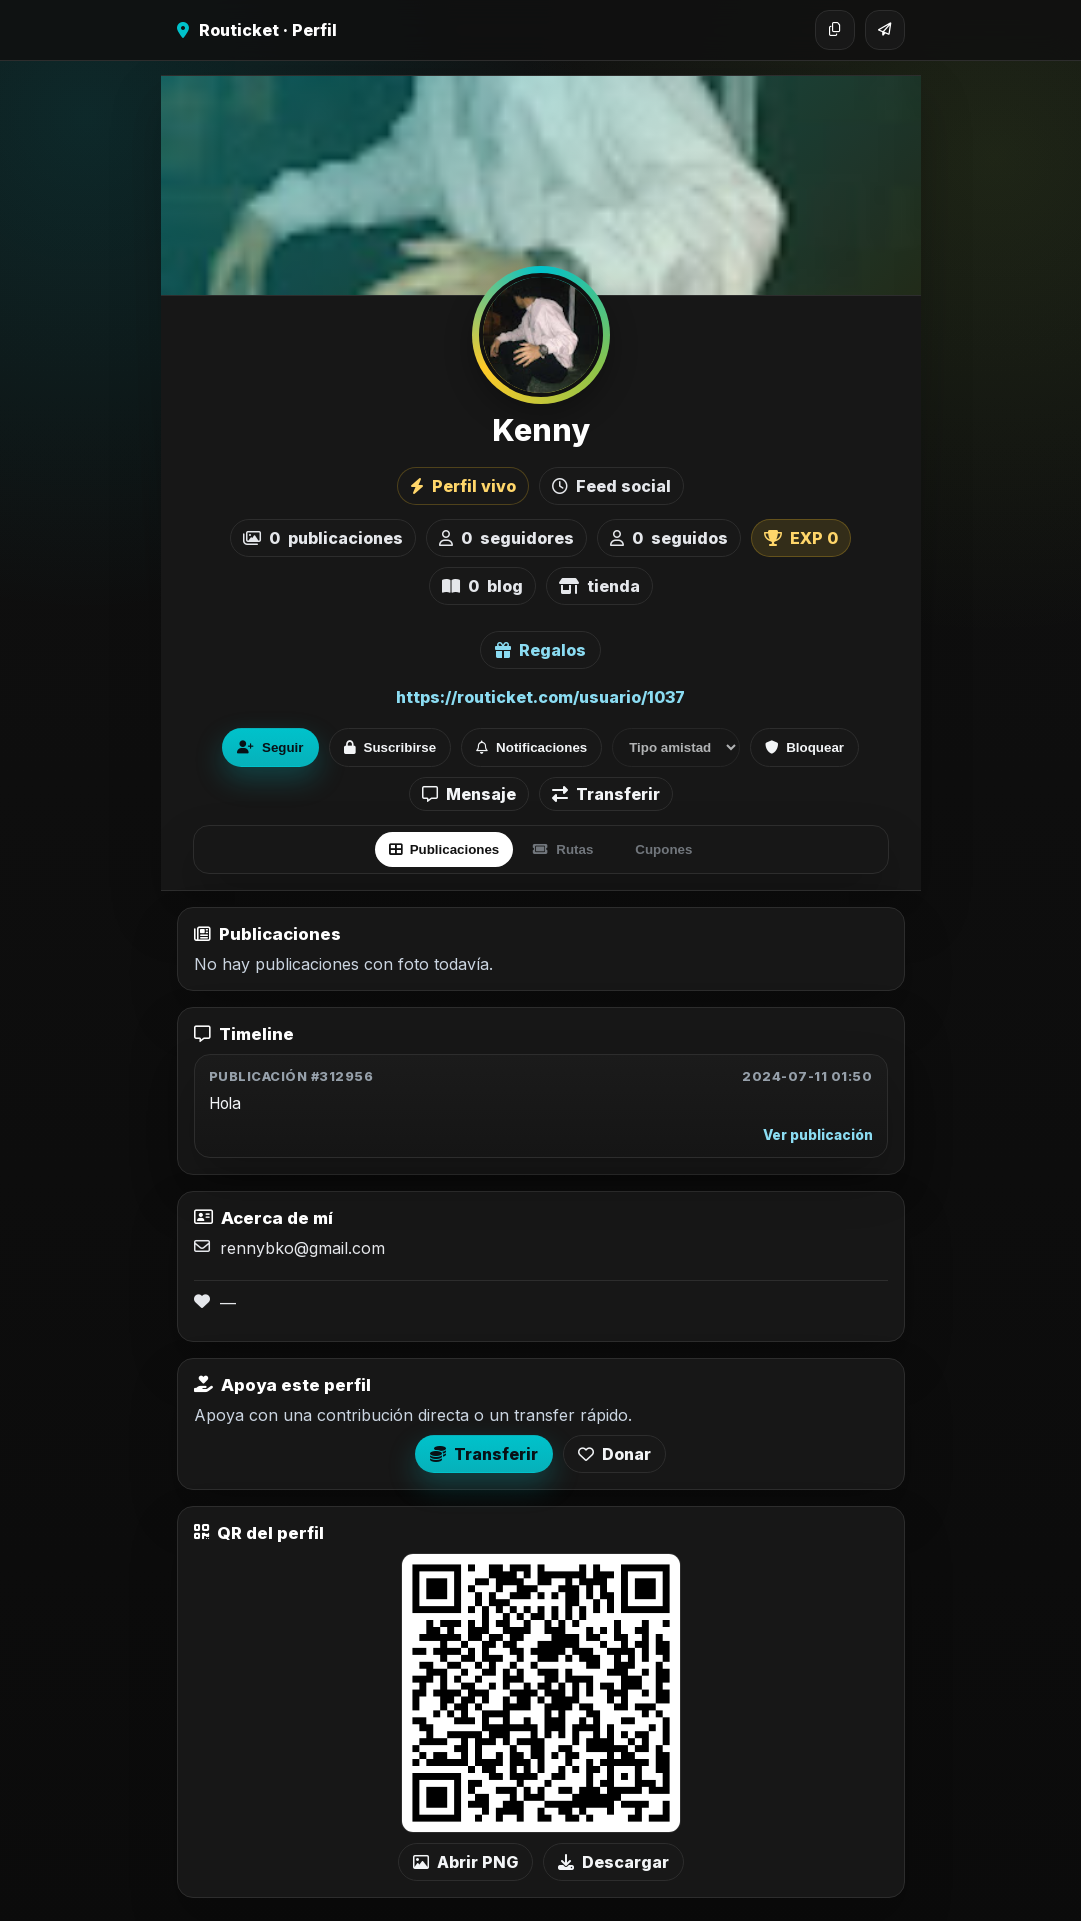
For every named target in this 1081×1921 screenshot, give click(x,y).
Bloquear (804, 747)
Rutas (563, 849)
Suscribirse (390, 747)
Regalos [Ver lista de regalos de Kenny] (540, 650)
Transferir (606, 794)
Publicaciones (444, 849)
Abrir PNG (465, 1862)
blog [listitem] (482, 586)
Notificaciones (531, 747)
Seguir (270, 747)
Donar (614, 1454)
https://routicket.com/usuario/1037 (540, 697)
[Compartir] (885, 30)
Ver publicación (818, 1135)
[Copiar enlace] (835, 30)
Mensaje (469, 794)
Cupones (663, 849)
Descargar (613, 1862)
